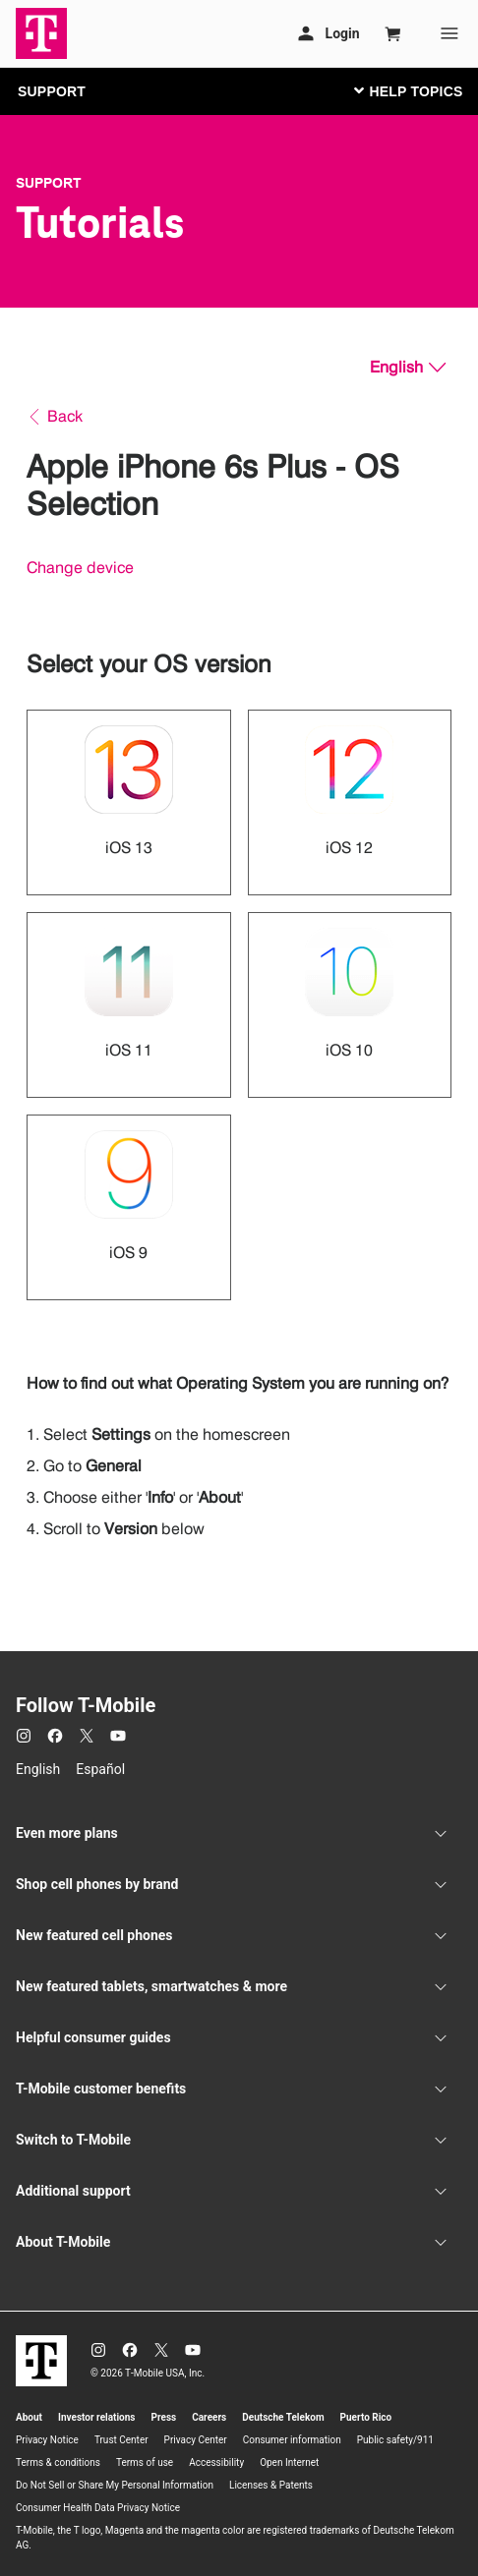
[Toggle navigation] (404, 90)
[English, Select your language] (407, 367)
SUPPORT (52, 91)
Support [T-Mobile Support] (49, 183)
